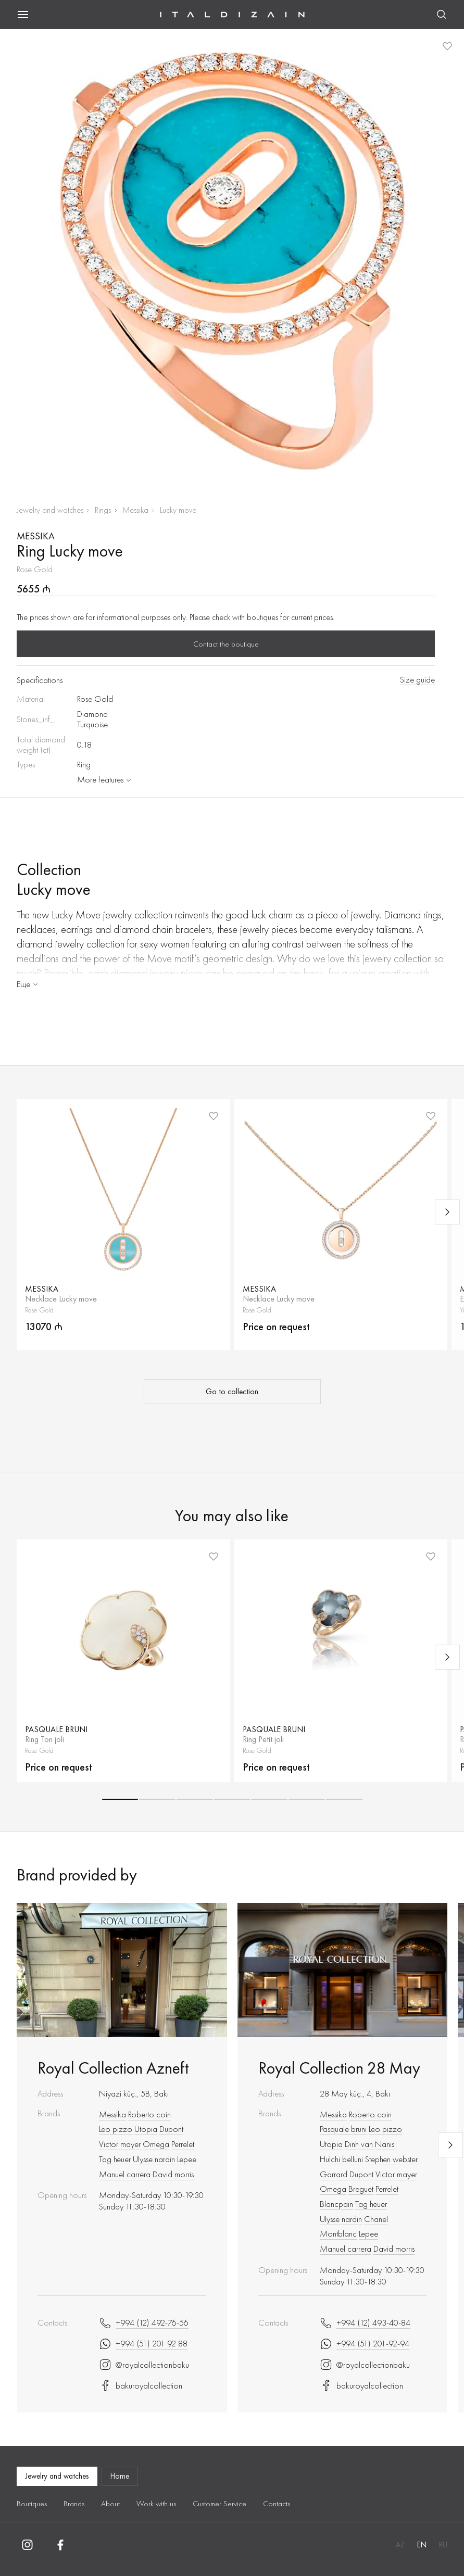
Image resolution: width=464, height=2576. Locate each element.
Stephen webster (391, 2159)
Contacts (276, 2503)
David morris (173, 2174)
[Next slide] (447, 1211)
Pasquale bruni (343, 2129)
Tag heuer (115, 2159)
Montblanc (338, 2233)
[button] (120, 1799)
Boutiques (32, 2503)
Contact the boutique (226, 644)
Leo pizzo (115, 2129)
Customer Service (219, 2503)
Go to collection (232, 1391)
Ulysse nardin (154, 2159)
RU (443, 2545)
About (110, 2503)
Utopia (145, 2129)
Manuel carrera (125, 2174)
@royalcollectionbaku (144, 2364)
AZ (400, 2545)
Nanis (384, 2144)
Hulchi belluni (341, 2159)
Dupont (171, 2129)
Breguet (360, 2188)
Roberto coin (149, 2114)
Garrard (333, 2174)
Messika (135, 509)
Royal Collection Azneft (113, 2068)
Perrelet (182, 2144)
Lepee (186, 2159)
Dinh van (359, 2144)
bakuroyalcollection (140, 2385)
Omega (156, 2144)
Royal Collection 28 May (339, 2068)
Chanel (376, 2219)
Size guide (417, 679)
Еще (28, 984)
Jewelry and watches (50, 509)
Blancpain (336, 2203)
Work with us (156, 2503)
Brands (74, 2503)
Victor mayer (120, 2144)
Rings (103, 509)
